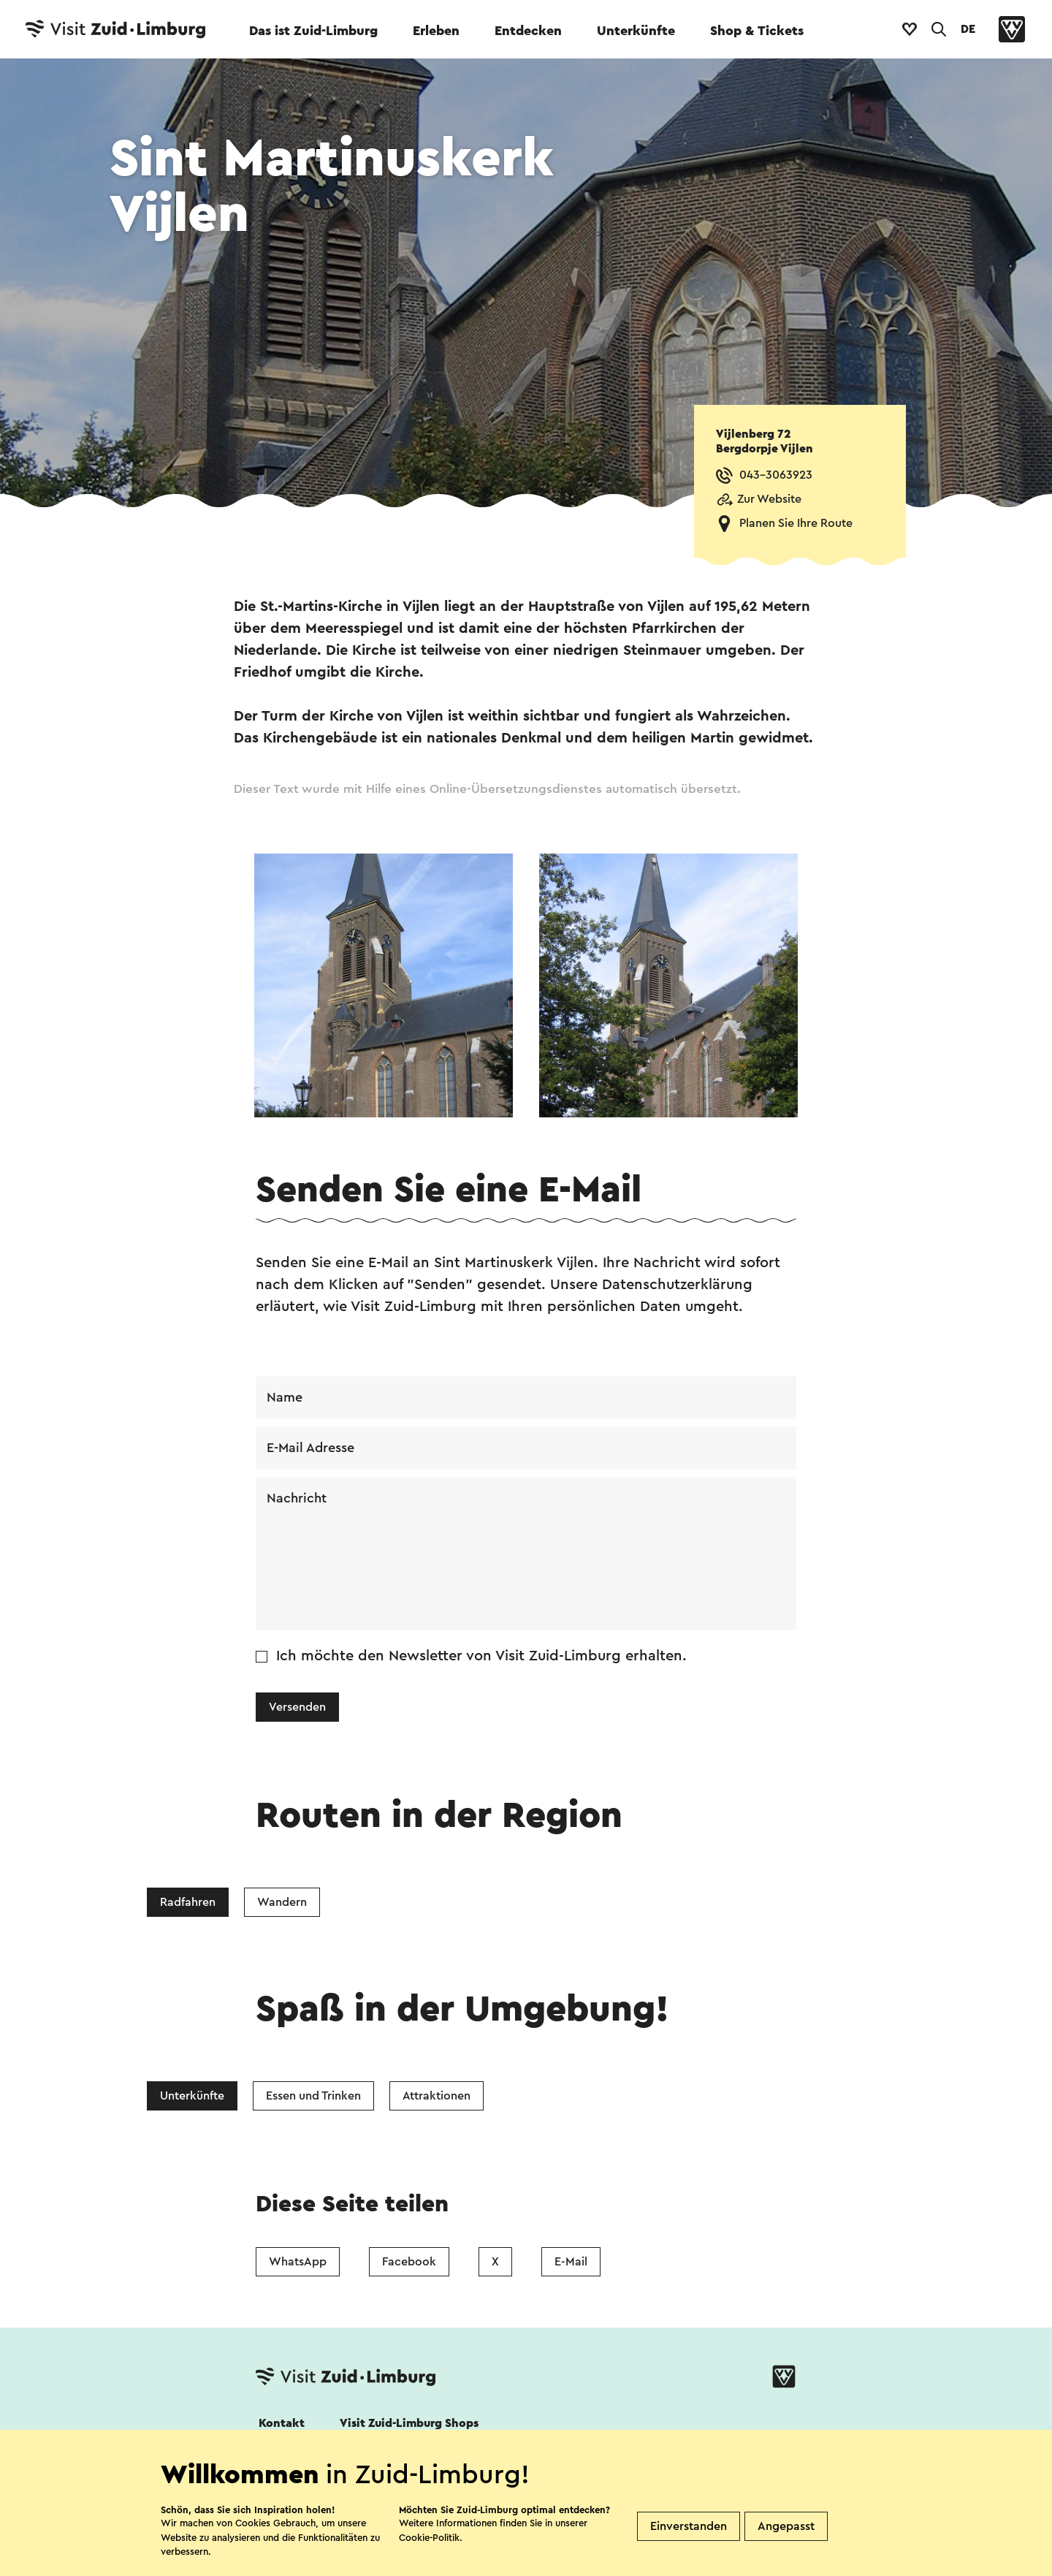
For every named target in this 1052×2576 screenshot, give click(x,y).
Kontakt (282, 2423)
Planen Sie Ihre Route (796, 523)
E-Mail (570, 2262)
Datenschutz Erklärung (396, 2566)
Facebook (409, 2262)
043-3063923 (775, 475)
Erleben (436, 30)
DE (968, 29)
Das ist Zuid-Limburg (313, 30)
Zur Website (769, 499)
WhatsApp (298, 2262)
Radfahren (188, 1902)
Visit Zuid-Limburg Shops (409, 2423)
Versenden (297, 1707)
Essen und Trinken (313, 2096)
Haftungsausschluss (542, 2566)
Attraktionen (436, 2096)
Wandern (282, 1902)
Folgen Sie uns (294, 2463)
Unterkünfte (636, 30)
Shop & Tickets (757, 30)
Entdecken (528, 30)
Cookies (280, 2566)
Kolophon (655, 2566)
